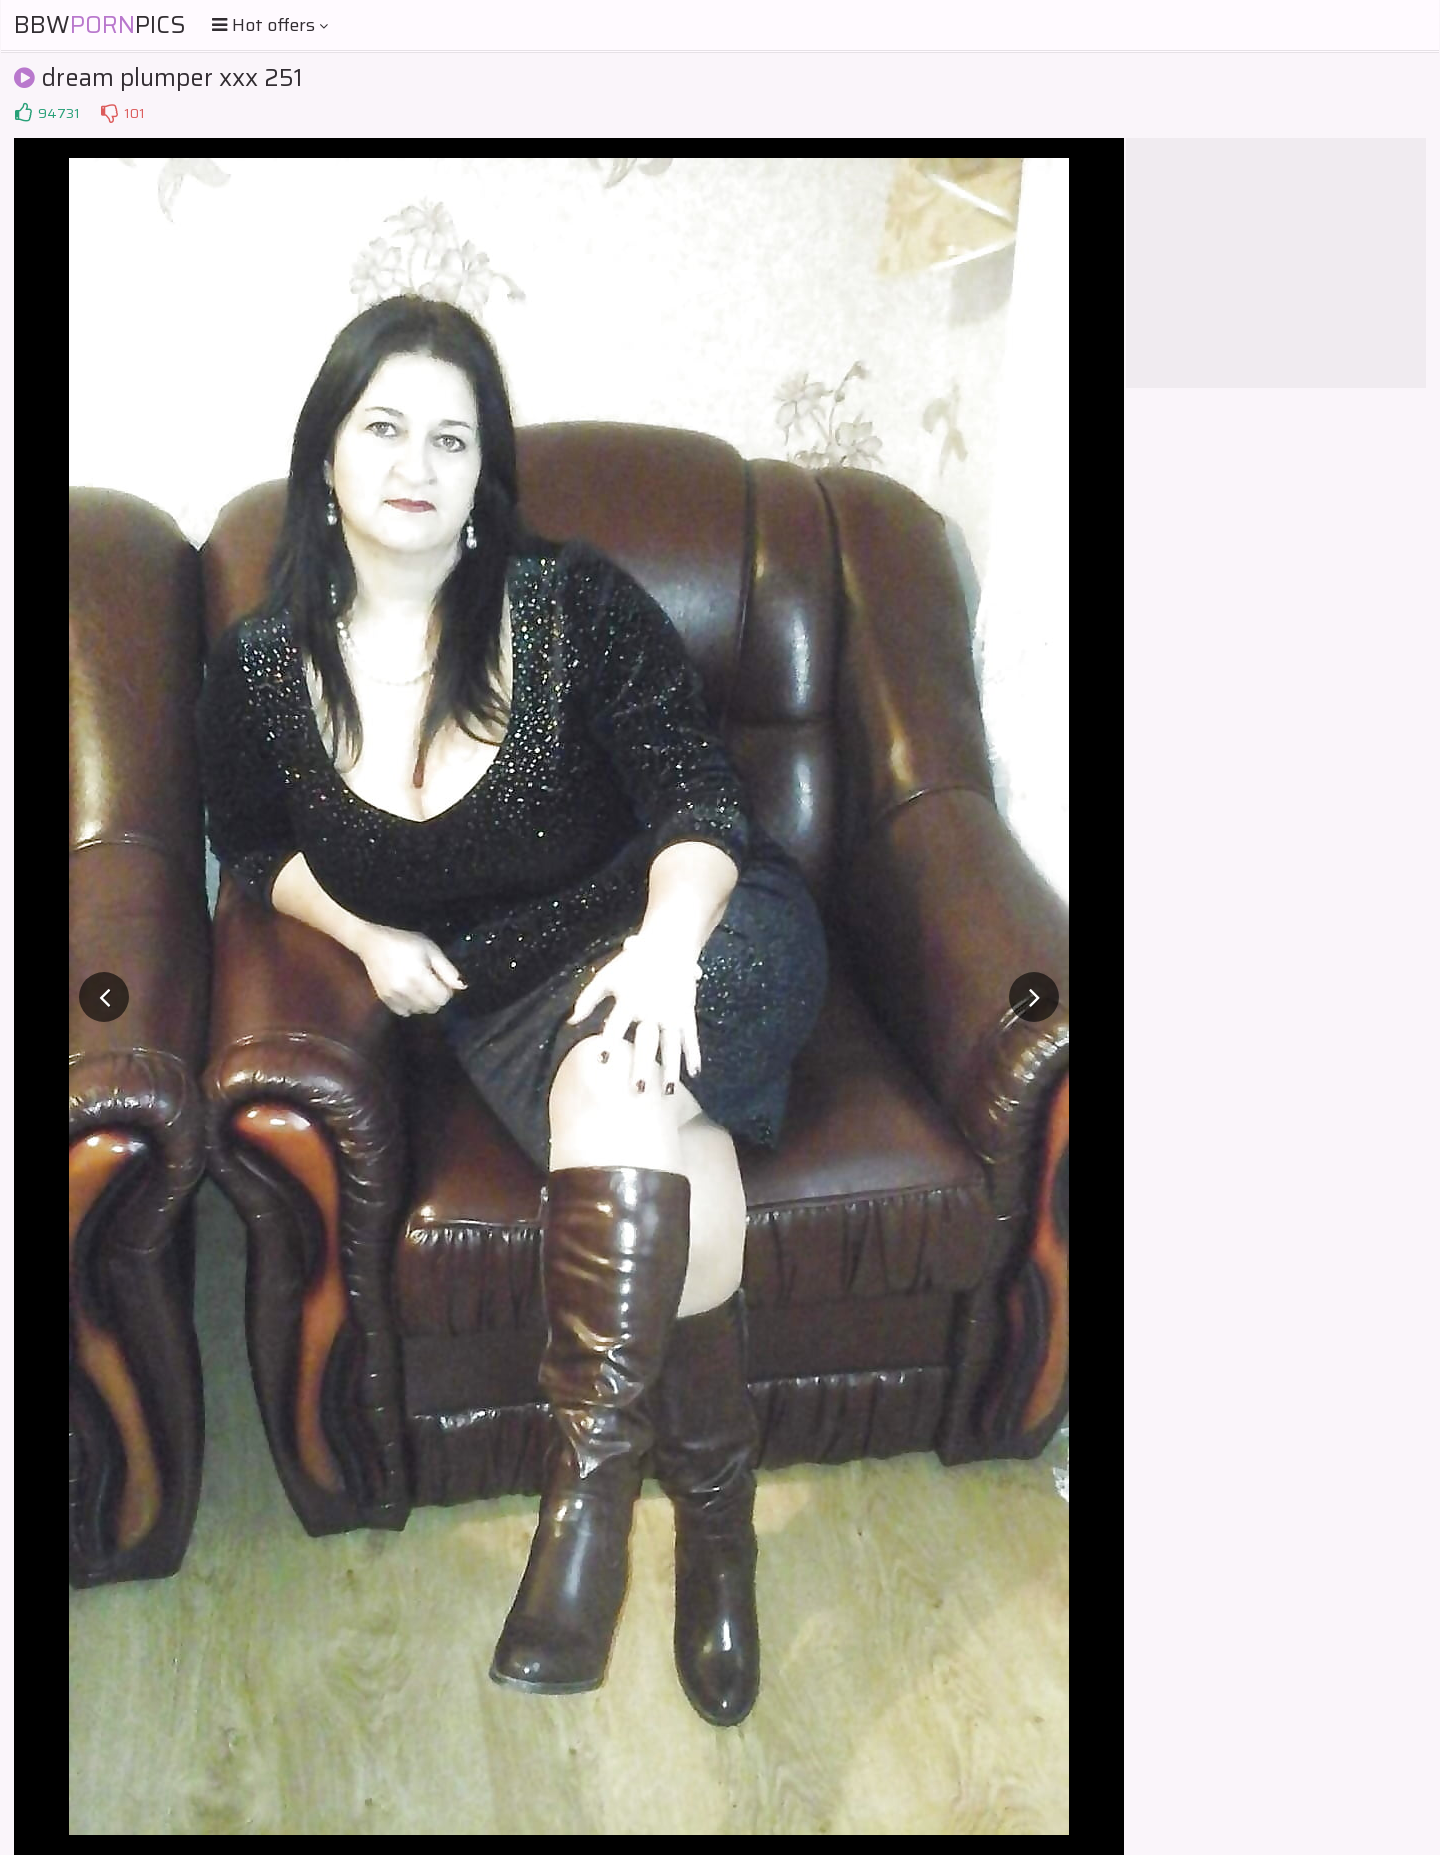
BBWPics (100, 25)
